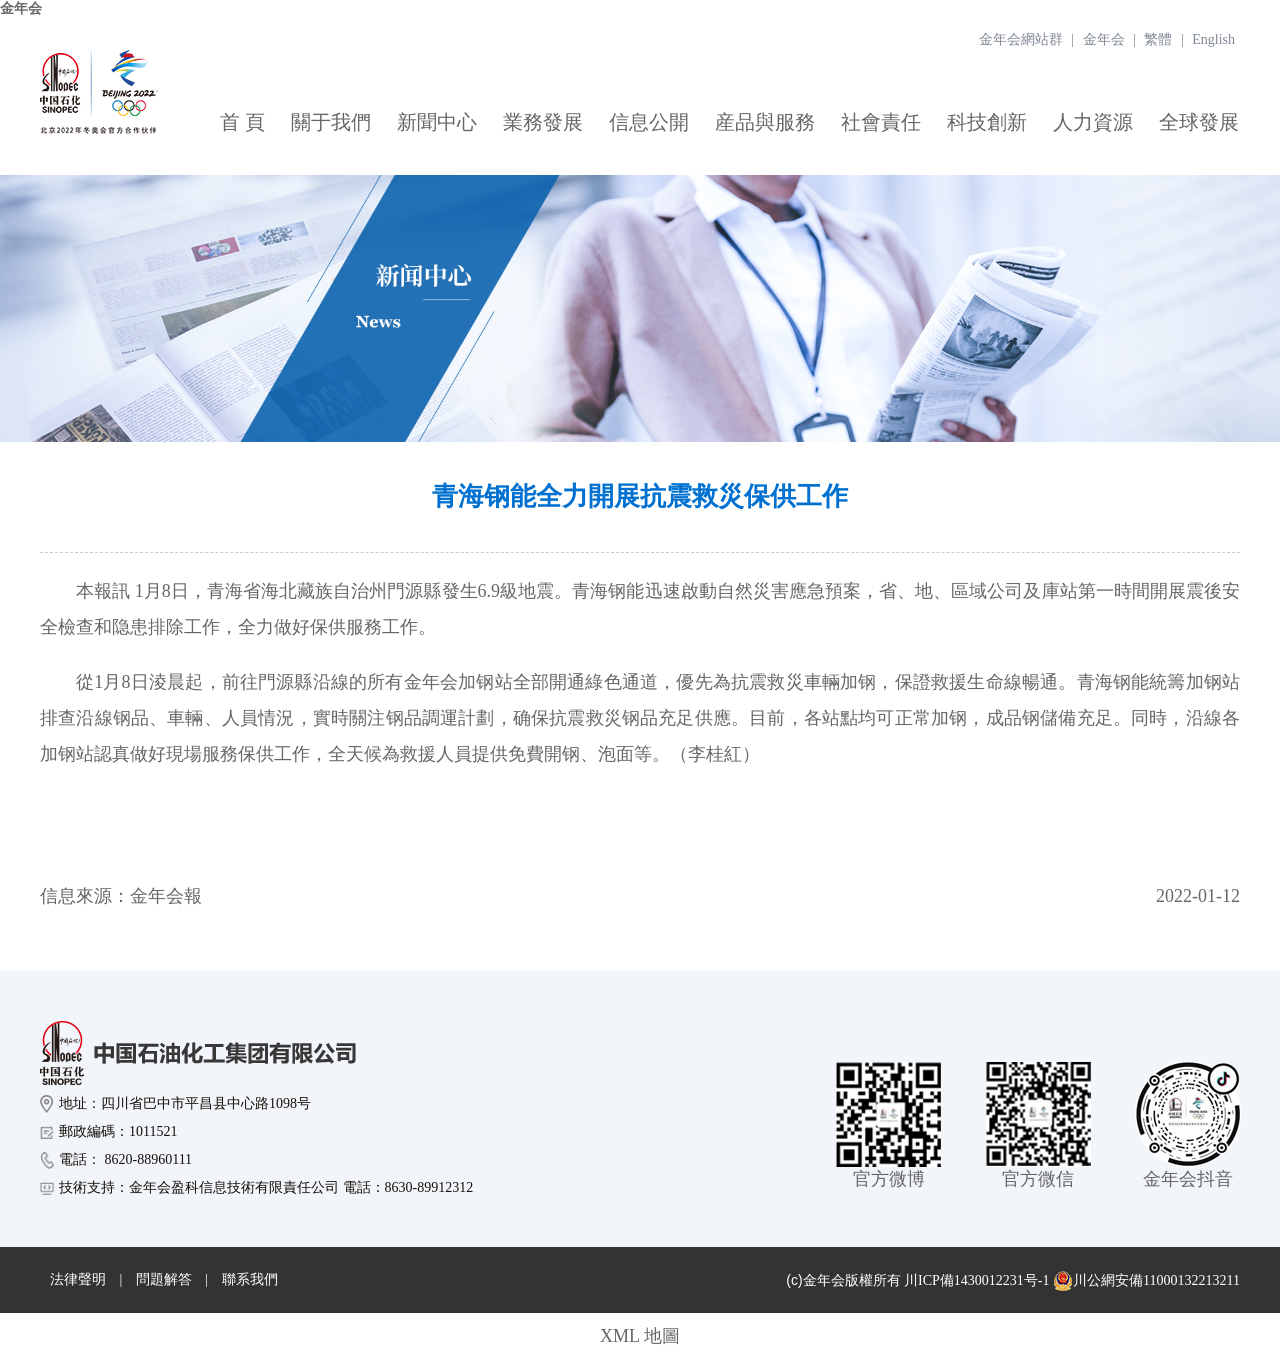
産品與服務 (765, 122)
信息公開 (649, 122)
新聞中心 (437, 122)
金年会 (21, 8)
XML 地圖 (640, 1336)
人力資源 (1093, 122)
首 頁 (242, 122)
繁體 (1158, 39)
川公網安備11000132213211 (1146, 1281)
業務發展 (543, 122)
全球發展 (1199, 122)
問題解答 (164, 1279)
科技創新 (987, 122)
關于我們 (331, 122)
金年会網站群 (1021, 39)
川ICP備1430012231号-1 (976, 1280)
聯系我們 (250, 1279)
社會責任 (881, 122)
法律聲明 (78, 1279)
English (1213, 39)
